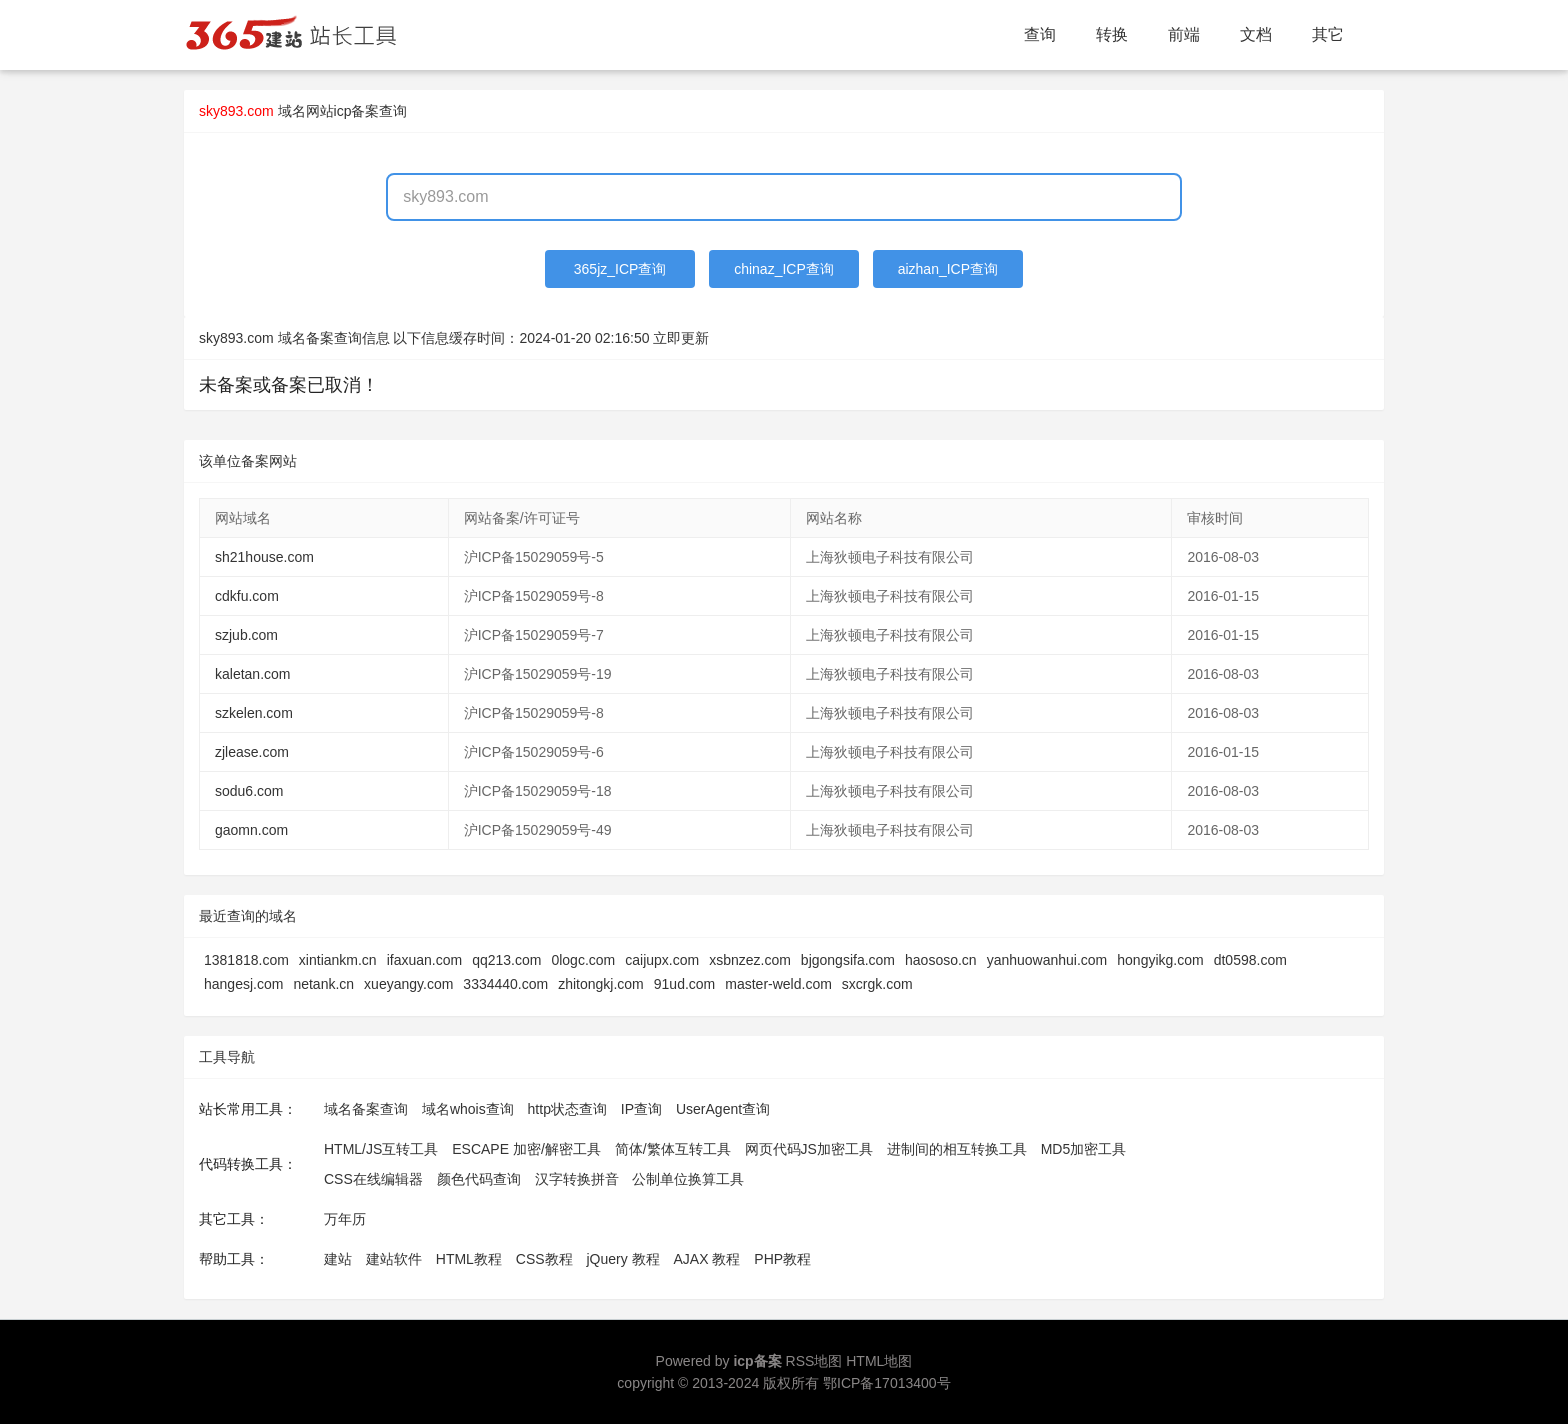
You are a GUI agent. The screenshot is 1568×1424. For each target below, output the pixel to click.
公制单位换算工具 (688, 1179)
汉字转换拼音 (577, 1179)
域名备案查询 (366, 1109)
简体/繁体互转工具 (673, 1149)
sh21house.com (264, 557)
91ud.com (684, 984)
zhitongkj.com (601, 984)
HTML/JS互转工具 (381, 1149)
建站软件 (394, 1259)
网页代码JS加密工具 (809, 1149)
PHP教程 (782, 1259)
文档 (1256, 34)
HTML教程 (469, 1259)
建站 (338, 1259)
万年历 (345, 1219)
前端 (1184, 34)
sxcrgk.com (877, 984)
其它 (1328, 34)
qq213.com (506, 960)
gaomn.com (251, 830)
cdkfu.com (247, 596)
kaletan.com (252, 674)
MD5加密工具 (1084, 1149)
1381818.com (246, 960)
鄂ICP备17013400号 (887, 1383)
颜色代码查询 (479, 1179)
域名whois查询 (468, 1109)
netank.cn (323, 984)
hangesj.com (243, 984)
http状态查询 (567, 1109)
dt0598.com (1250, 960)
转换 (1112, 34)
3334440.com (505, 984)
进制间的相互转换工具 (957, 1149)
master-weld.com (778, 984)
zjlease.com (252, 752)
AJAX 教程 (707, 1259)
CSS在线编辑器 (373, 1179)
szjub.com (246, 635)
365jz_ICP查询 (620, 269)
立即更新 (681, 338)
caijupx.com (662, 960)
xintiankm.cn (338, 960)
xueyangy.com (408, 984)
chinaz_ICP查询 (784, 269)
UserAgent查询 (723, 1109)
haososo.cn (941, 960)
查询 (1040, 34)
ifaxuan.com (424, 960)
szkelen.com (254, 713)
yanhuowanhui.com (1047, 960)
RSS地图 (814, 1361)
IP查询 (641, 1109)
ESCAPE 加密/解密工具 (526, 1149)
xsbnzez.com (750, 960)
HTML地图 (879, 1361)
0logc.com (583, 960)
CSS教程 (544, 1259)
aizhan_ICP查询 (948, 269)
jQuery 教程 (622, 1259)
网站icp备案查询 (357, 111)
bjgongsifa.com (848, 960)
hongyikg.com (1160, 960)
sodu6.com (249, 791)
